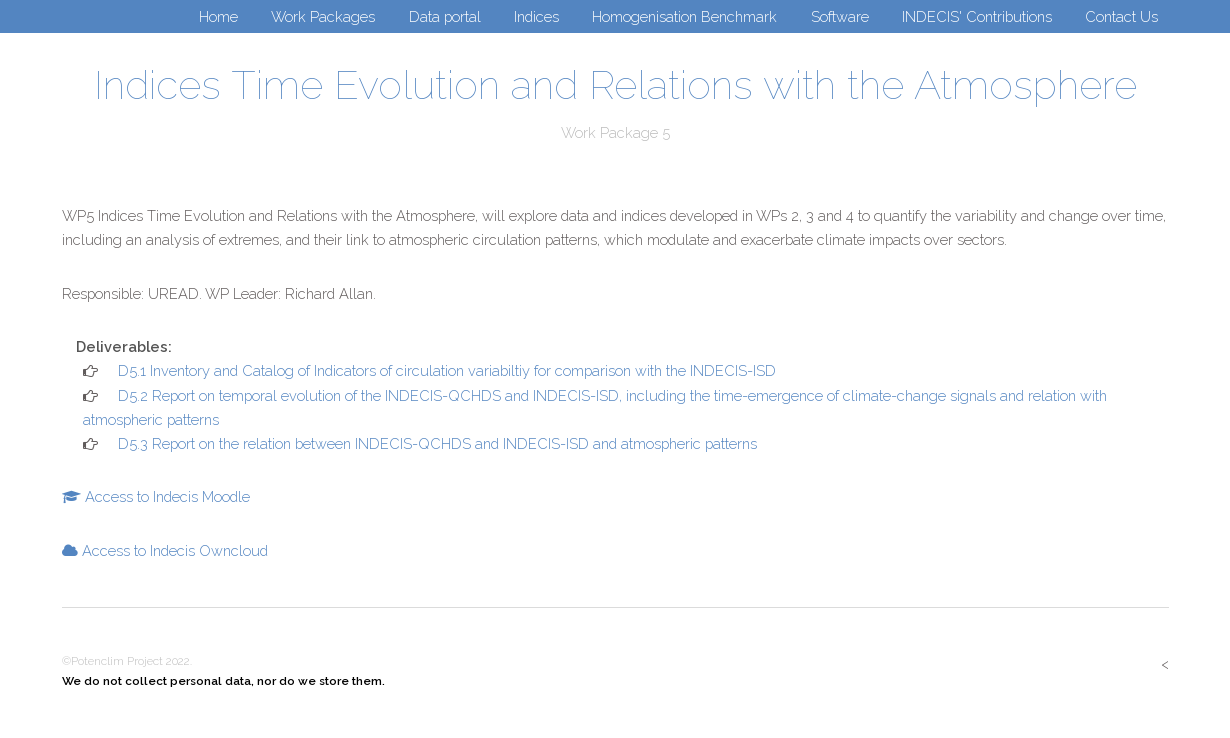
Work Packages (323, 16)
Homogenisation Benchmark (684, 16)
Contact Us (1121, 16)
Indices (536, 16)
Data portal (445, 16)
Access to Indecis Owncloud (173, 550)
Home (218, 16)
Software (840, 16)
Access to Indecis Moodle (165, 496)
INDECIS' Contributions (977, 16)
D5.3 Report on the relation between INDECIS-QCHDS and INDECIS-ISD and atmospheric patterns (435, 443)
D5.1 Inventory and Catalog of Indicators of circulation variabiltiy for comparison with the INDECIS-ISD (445, 370)
